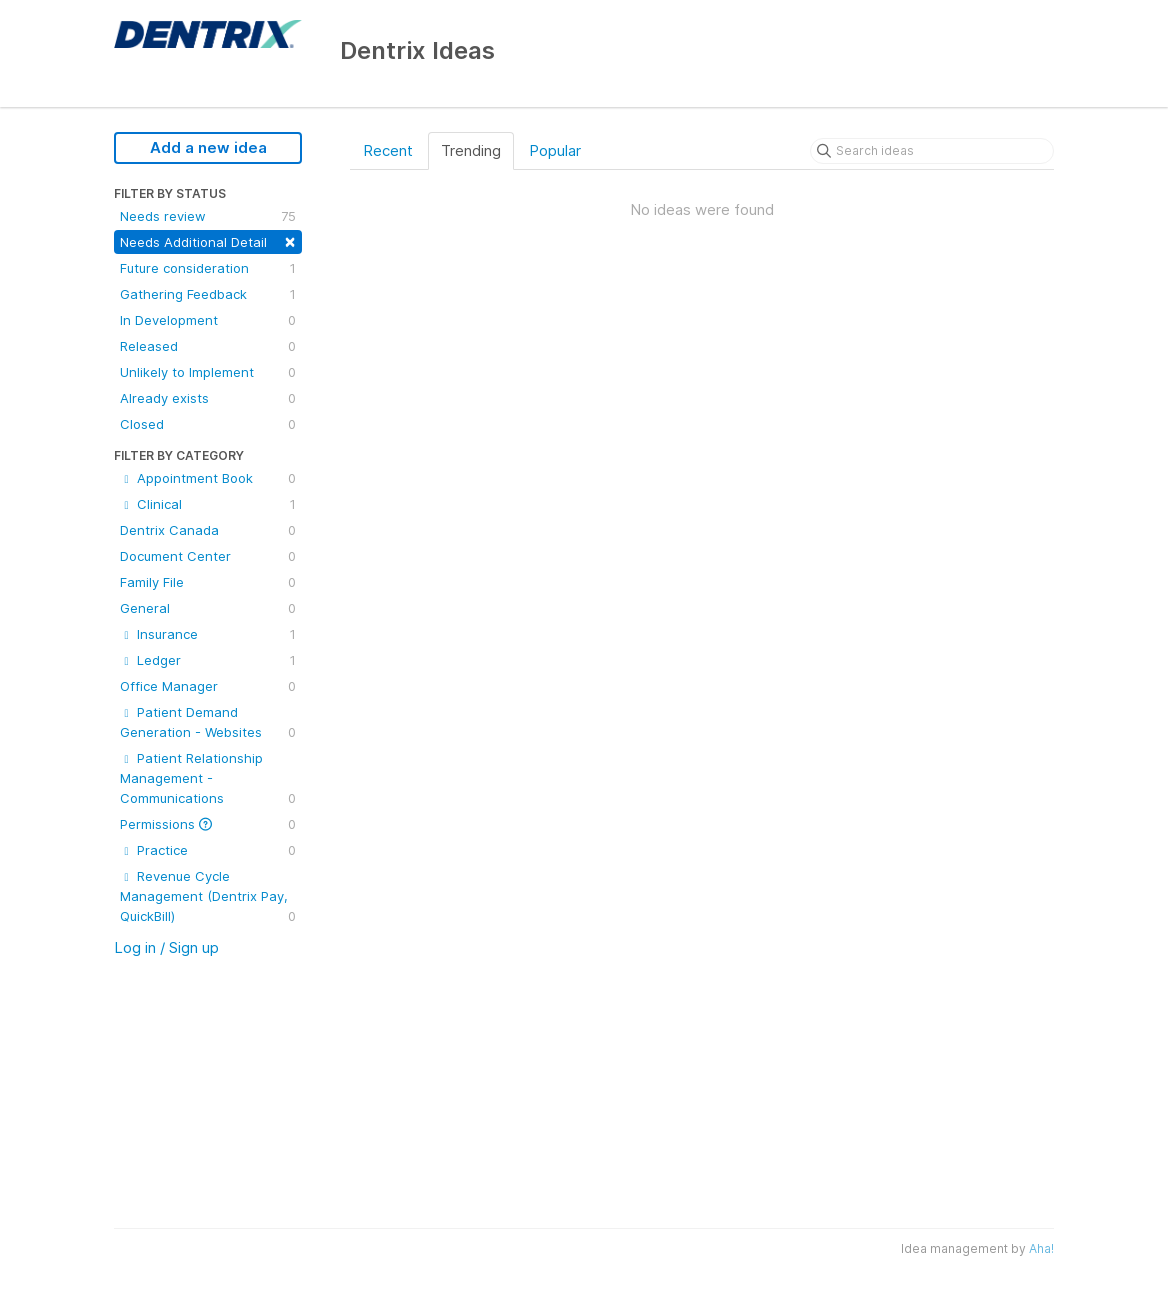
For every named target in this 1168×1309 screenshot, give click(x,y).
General (208, 608)
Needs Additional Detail (208, 240)
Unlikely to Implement (208, 372)
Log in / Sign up (166, 947)
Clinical (208, 504)
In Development (208, 320)
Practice (208, 850)
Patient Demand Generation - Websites (208, 723)
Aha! (1041, 1248)
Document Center (208, 556)
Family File (208, 582)
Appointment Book (208, 478)
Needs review (208, 216)
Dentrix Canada (208, 530)
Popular (555, 150)
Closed (208, 424)
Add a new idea (208, 147)
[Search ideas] (932, 151)
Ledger (208, 660)
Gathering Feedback (208, 294)
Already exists (208, 398)
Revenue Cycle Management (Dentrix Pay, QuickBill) (208, 897)
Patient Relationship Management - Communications (208, 779)
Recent (388, 150)
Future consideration (208, 268)
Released (208, 346)
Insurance (208, 634)
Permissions (208, 824)
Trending (471, 150)
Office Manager (208, 686)
